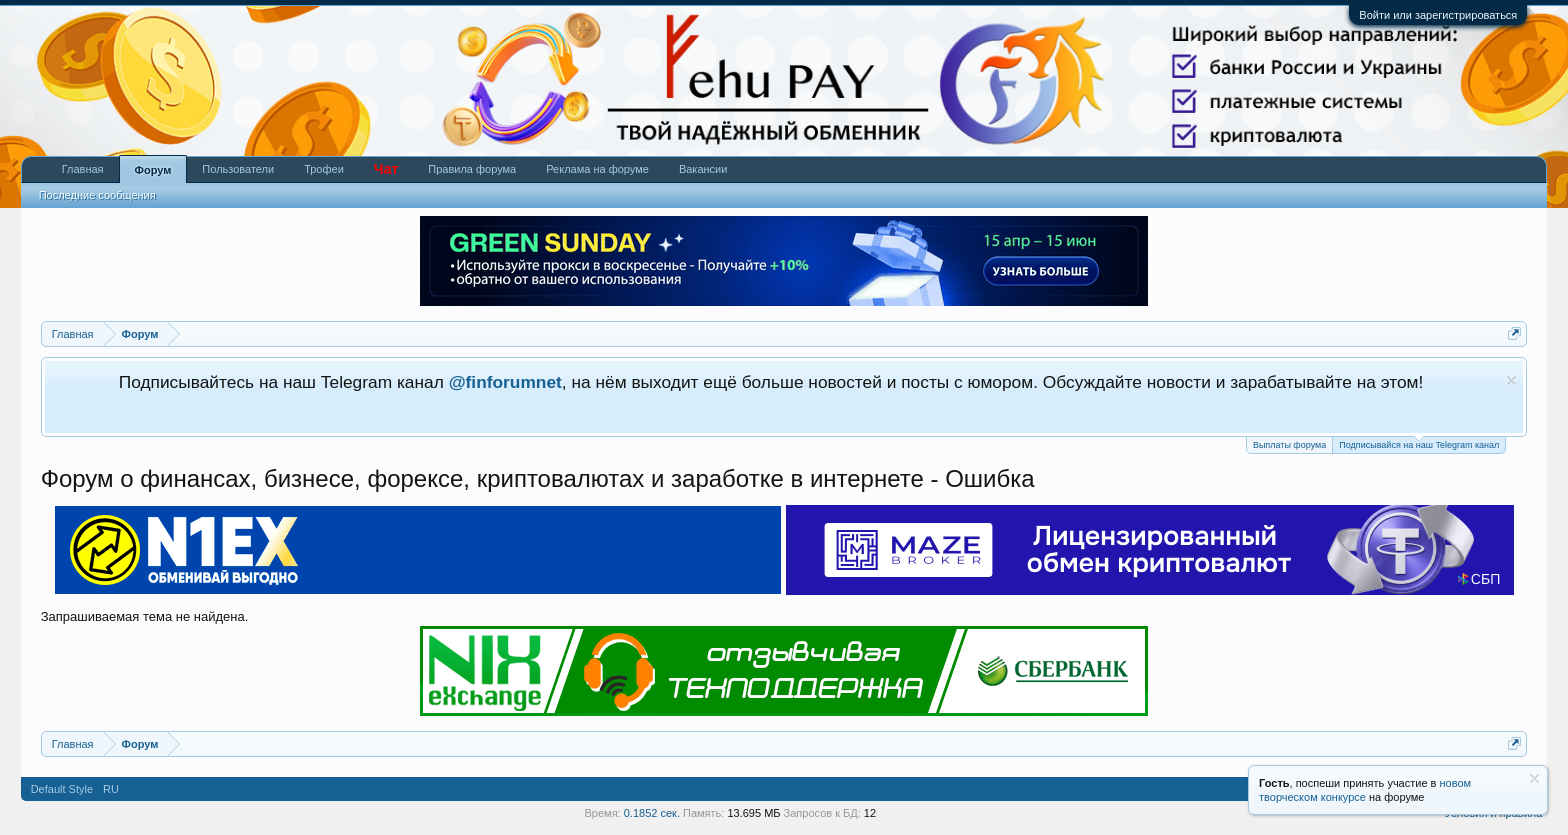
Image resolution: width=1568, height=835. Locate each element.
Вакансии (703, 169)
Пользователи (238, 169)
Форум (153, 170)
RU (111, 789)
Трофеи (324, 169)
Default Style (62, 789)
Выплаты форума (1289, 445)
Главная (83, 169)
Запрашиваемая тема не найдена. (145, 616)
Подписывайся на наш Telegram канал (1419, 443)
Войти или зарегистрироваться (1438, 15)
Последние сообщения (97, 195)
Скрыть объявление (1511, 380)
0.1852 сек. (652, 813)
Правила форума (472, 169)
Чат (386, 169)
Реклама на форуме (597, 169)
